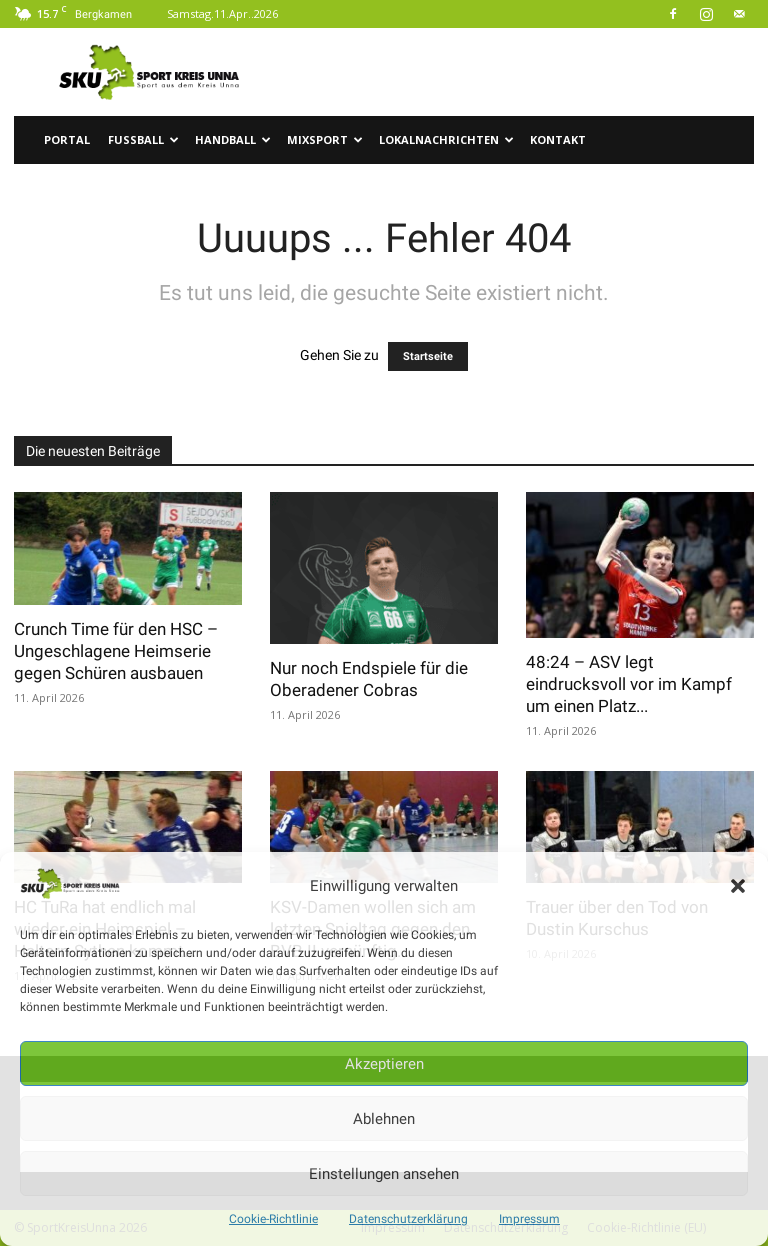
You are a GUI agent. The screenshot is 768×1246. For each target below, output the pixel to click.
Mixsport (325, 139)
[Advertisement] (519, 72)
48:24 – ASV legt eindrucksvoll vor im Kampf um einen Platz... (629, 684)
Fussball (143, 139)
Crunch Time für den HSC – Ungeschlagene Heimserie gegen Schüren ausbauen (116, 651)
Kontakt (558, 139)
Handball (233, 139)
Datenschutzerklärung (408, 1219)
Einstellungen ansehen (384, 1174)
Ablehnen (384, 1119)
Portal (67, 139)
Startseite (428, 356)
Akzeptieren (384, 1064)
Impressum (529, 1219)
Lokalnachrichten (446, 139)
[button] (738, 886)
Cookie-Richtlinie (273, 1219)
